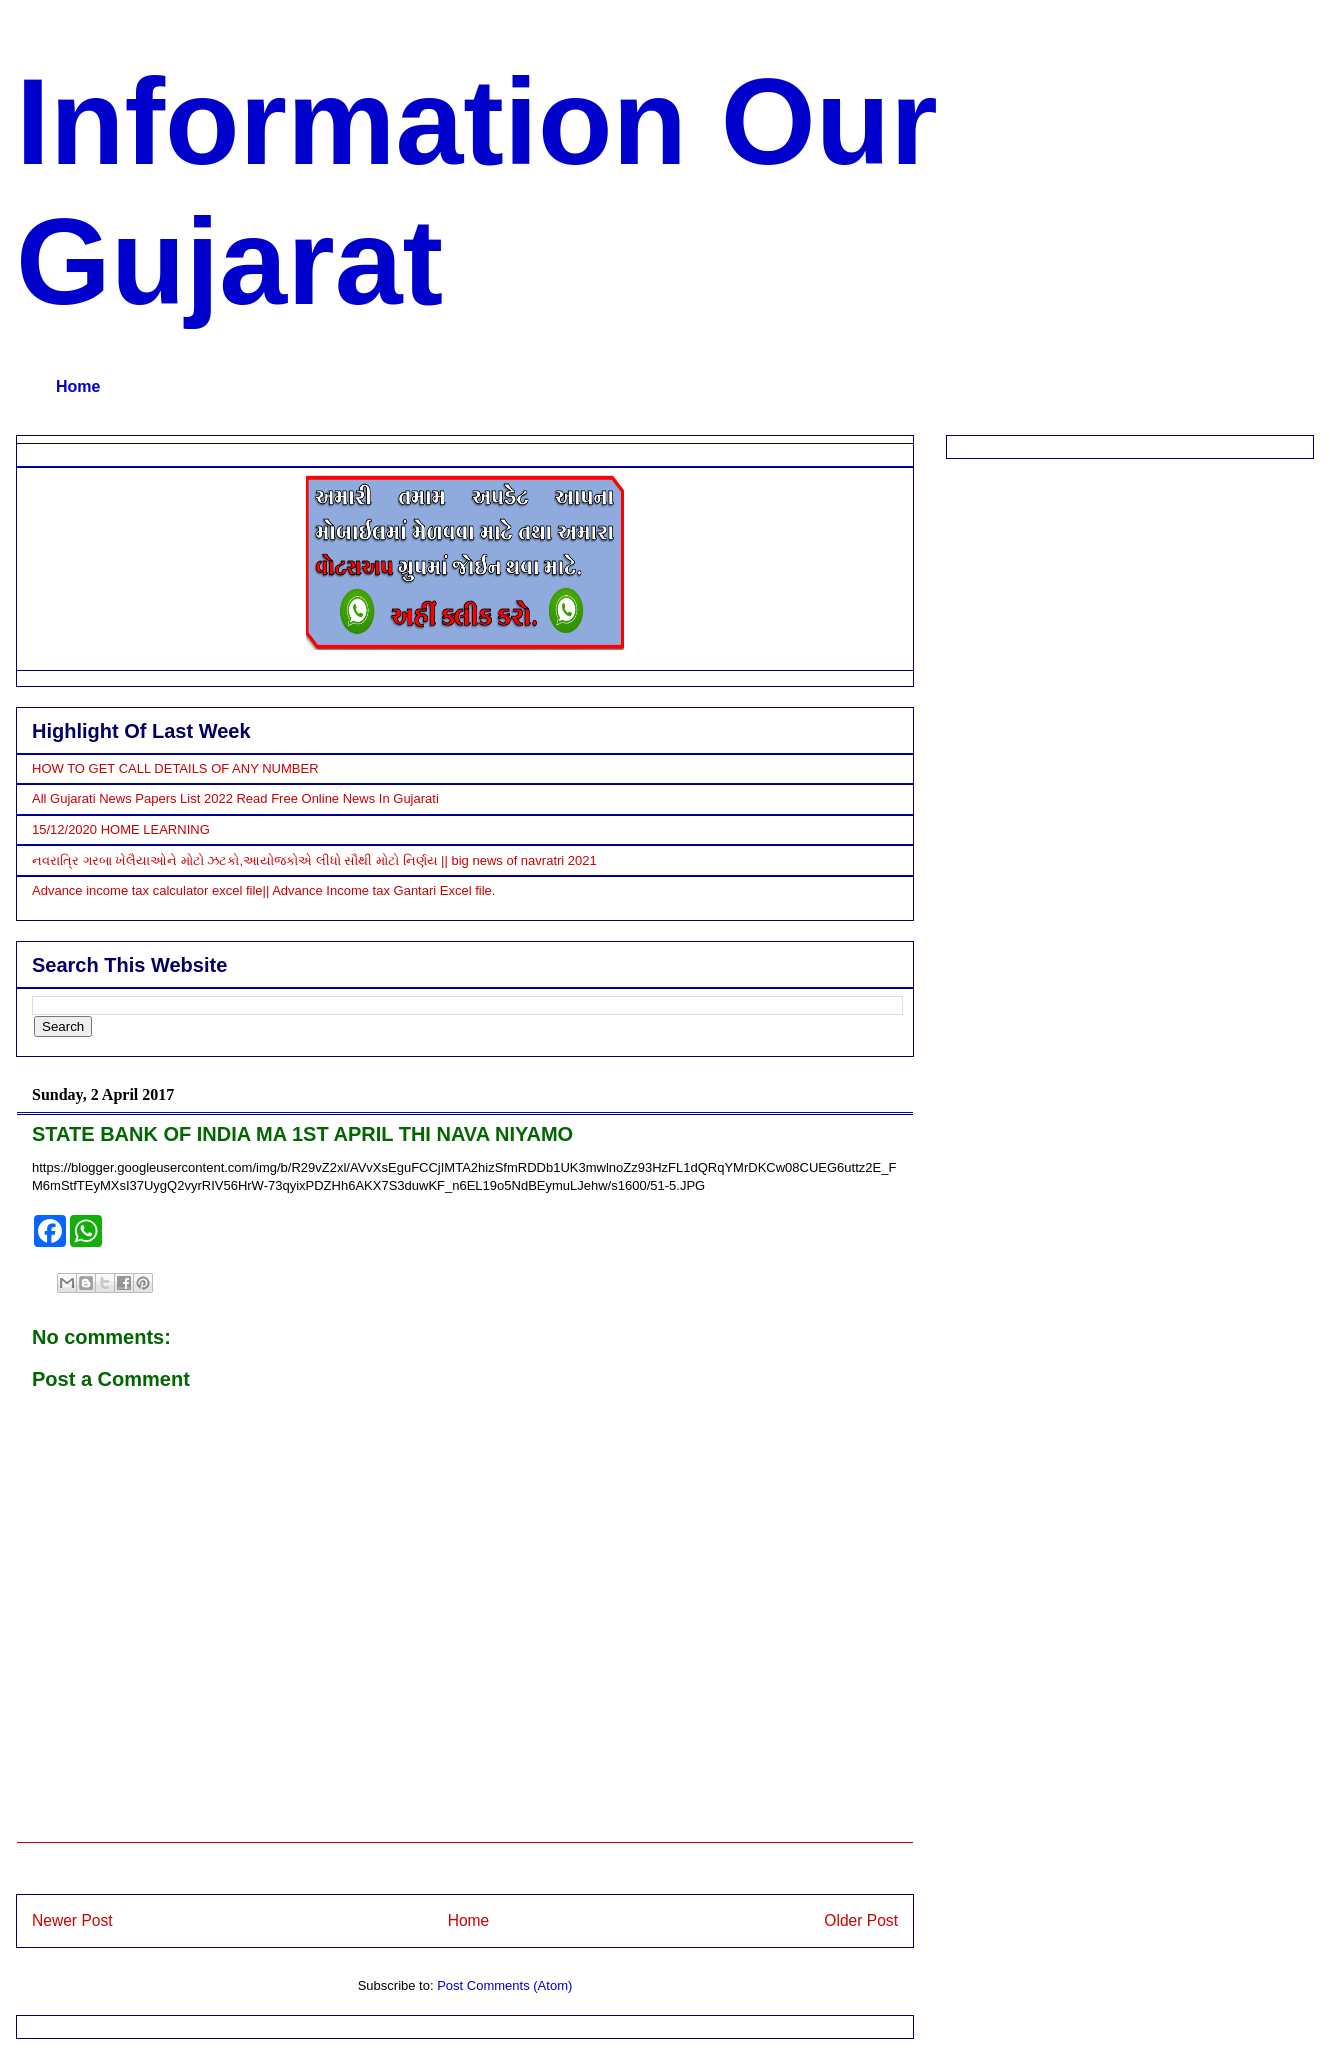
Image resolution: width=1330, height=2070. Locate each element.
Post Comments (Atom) (504, 1985)
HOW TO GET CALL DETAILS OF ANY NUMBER (175, 768)
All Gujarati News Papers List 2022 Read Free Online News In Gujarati (235, 798)
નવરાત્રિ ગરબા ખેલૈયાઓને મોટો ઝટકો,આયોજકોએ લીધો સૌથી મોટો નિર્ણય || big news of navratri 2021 (314, 860)
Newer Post (72, 1920)
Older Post (861, 1920)
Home (78, 386)
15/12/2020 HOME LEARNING (121, 829)
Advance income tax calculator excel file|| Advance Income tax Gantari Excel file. (263, 890)
